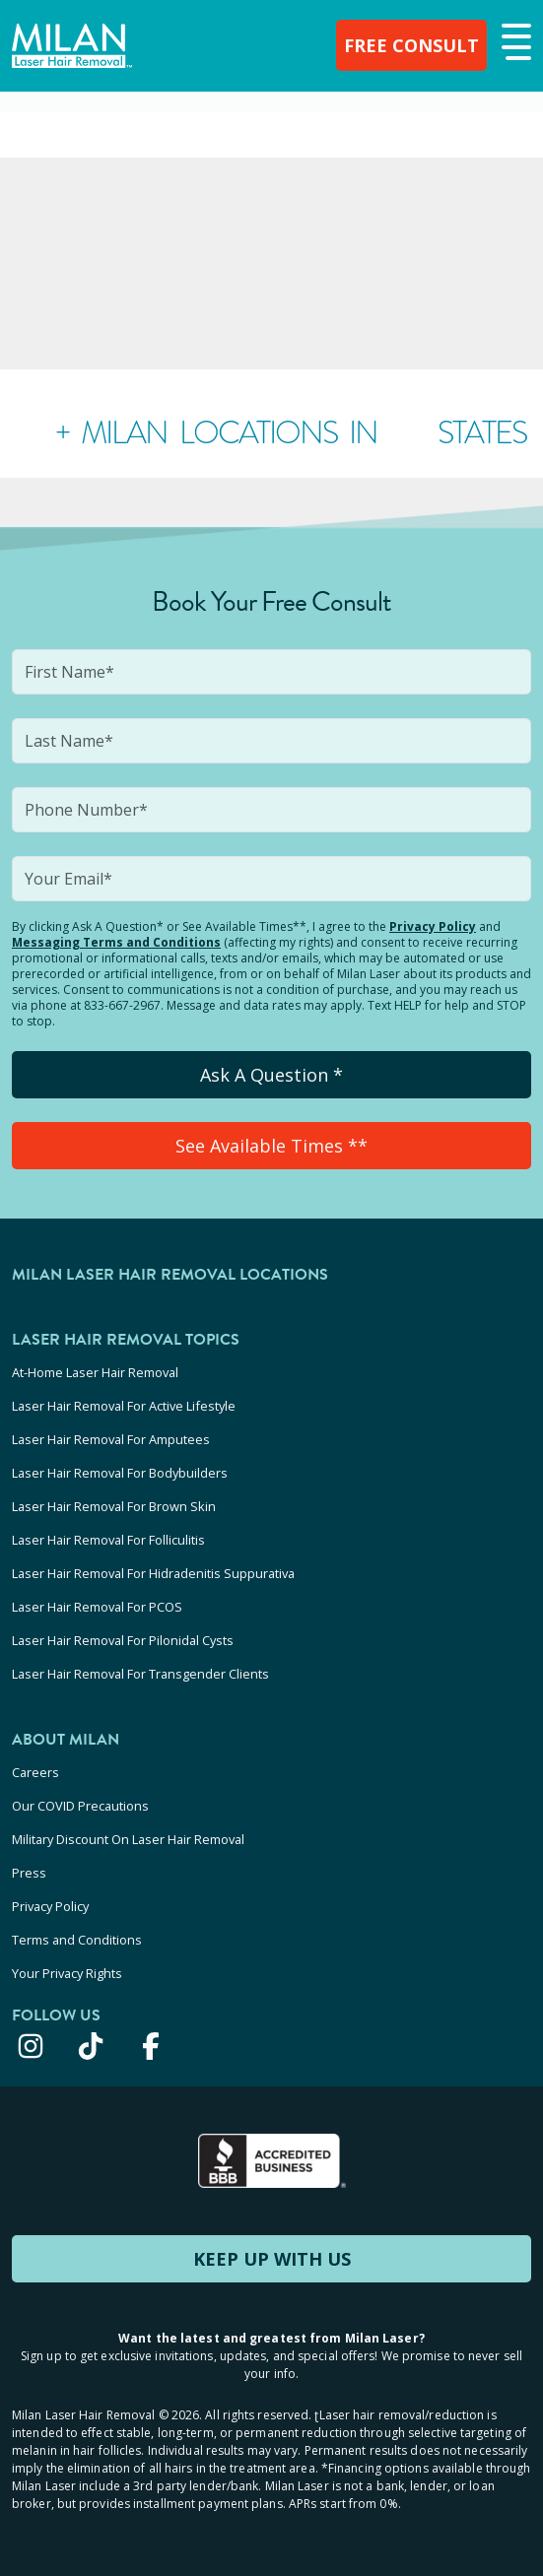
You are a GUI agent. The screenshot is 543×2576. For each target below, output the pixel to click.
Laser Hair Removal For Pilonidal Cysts (123, 1640)
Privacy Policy (432, 926)
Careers (35, 1772)
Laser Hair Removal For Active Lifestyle (124, 1406)
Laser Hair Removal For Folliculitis (108, 1540)
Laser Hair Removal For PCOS (97, 1607)
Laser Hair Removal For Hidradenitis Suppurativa (153, 1573)
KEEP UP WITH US (272, 2259)
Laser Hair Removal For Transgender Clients (140, 1674)
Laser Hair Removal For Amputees (111, 1439)
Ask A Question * (271, 1075)
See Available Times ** (271, 1145)
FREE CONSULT (411, 45)
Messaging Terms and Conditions (116, 942)
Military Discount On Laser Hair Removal (128, 1839)
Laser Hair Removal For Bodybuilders (120, 1473)
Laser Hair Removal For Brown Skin (114, 1506)
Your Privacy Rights (67, 1973)
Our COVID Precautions (80, 1806)
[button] (514, 43)
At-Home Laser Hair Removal (95, 1372)
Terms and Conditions (77, 1940)
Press (29, 1873)
